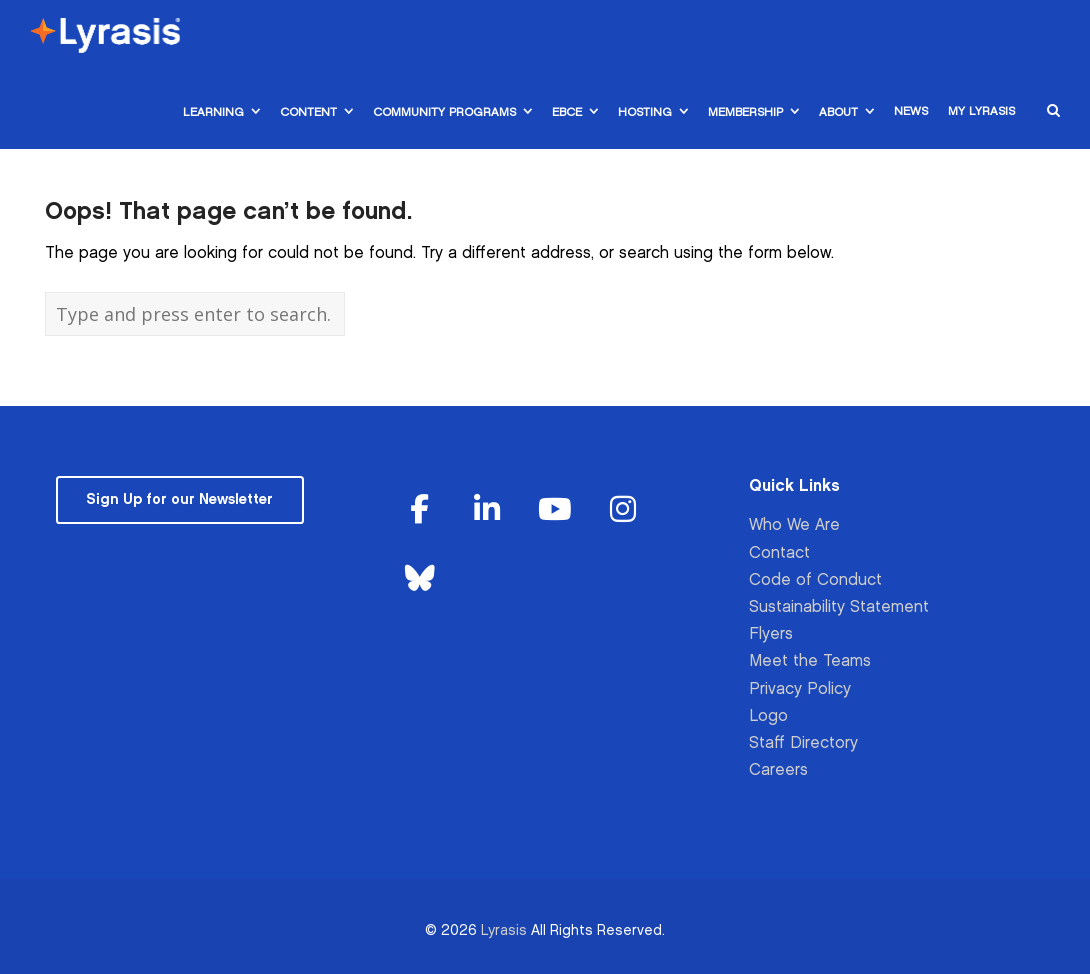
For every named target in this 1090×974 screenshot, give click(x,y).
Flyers (771, 634)
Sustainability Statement (839, 607)
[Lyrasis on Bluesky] (420, 579)
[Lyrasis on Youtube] (555, 510)
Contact (779, 553)
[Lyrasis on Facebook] (420, 510)
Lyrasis (504, 930)
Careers (778, 770)
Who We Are (794, 525)
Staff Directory (803, 743)
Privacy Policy (800, 689)
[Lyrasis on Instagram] (623, 510)
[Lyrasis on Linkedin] (487, 510)
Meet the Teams (810, 661)
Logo (768, 716)
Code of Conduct (815, 580)
